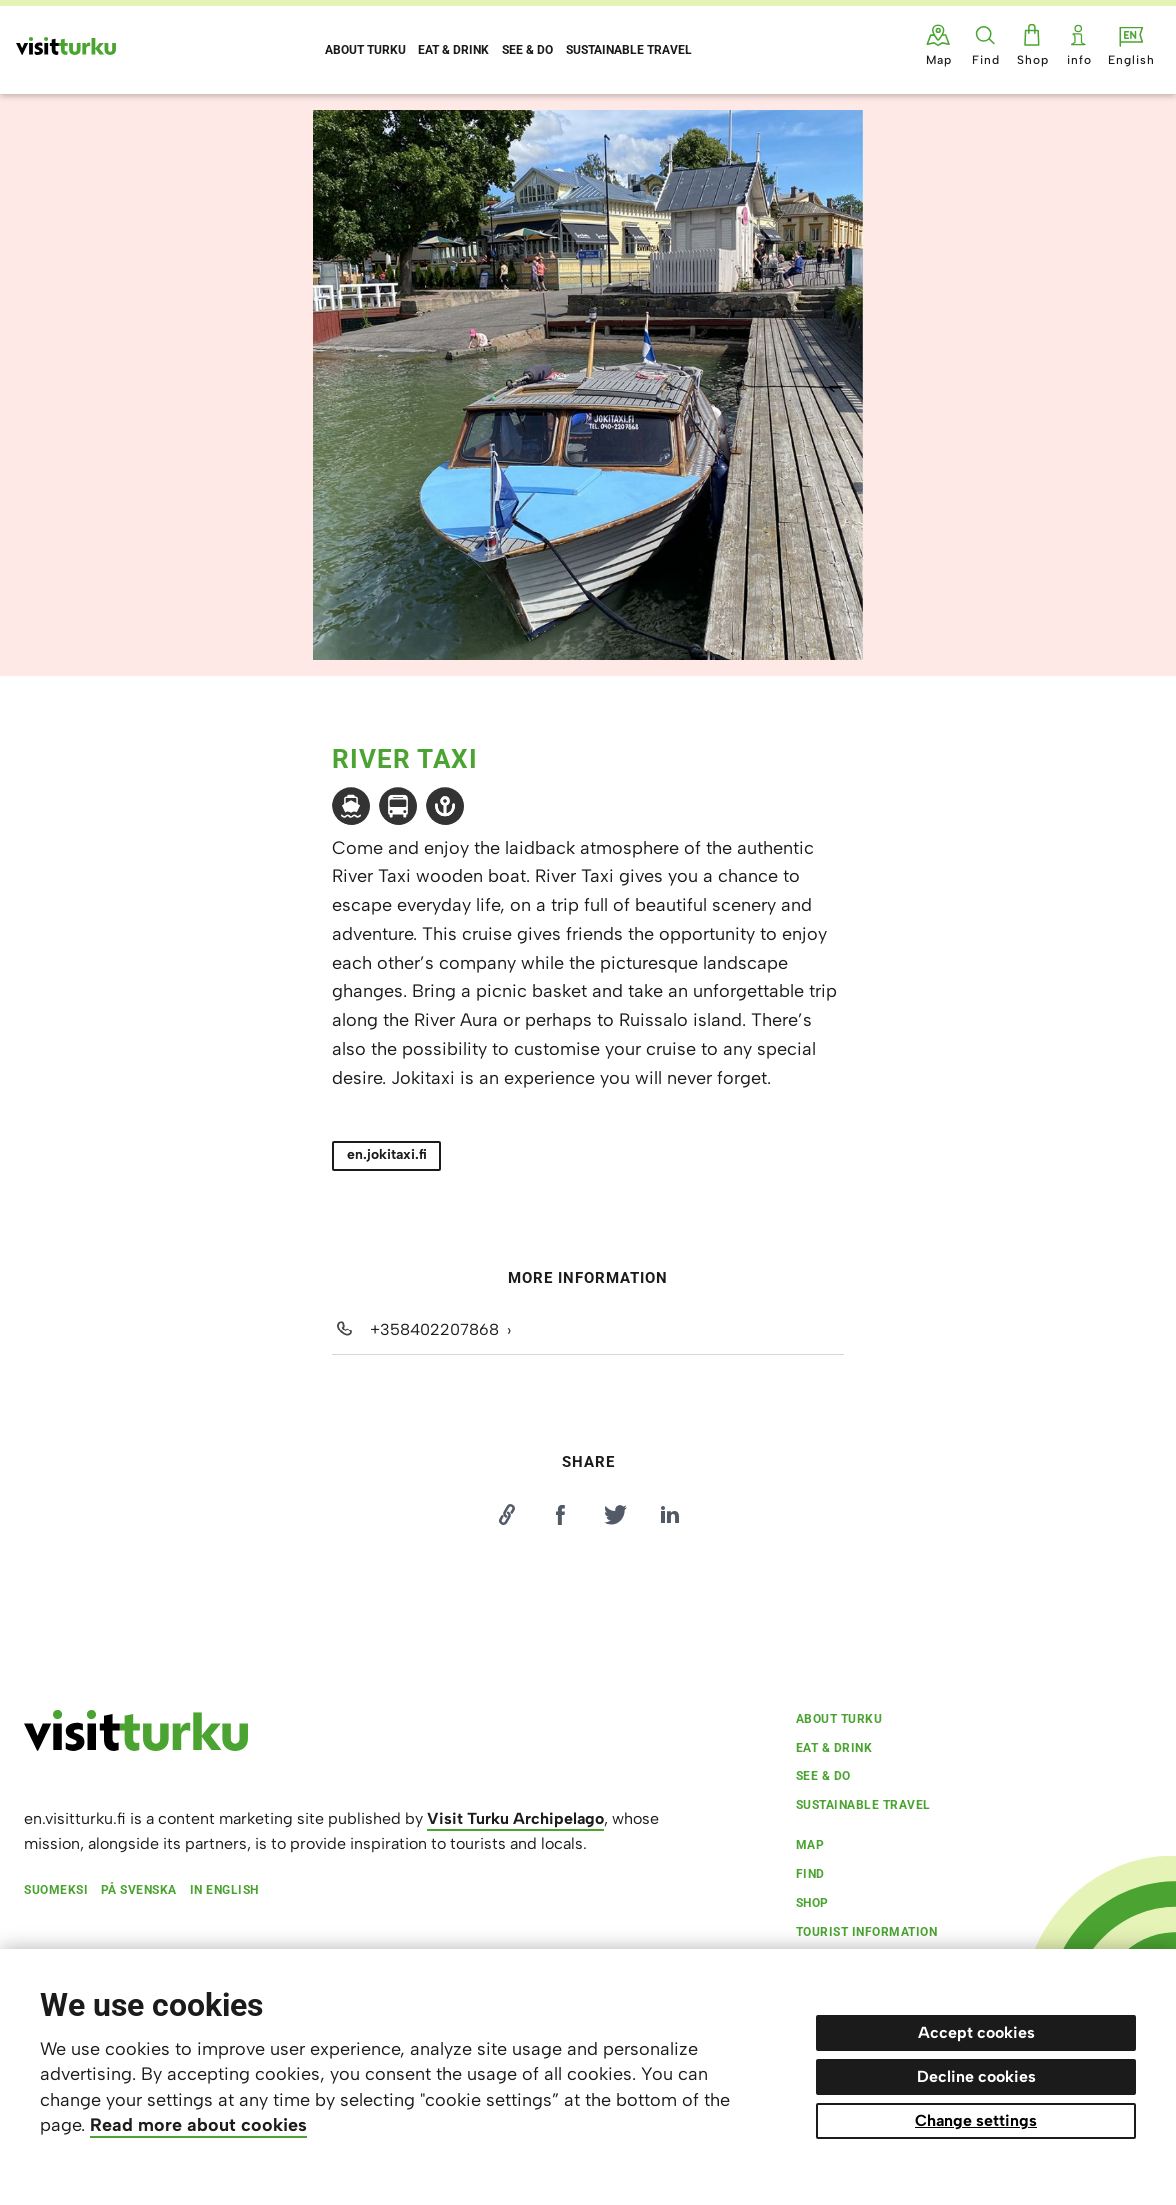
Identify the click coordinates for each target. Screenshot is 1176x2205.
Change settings (976, 2120)
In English (224, 1890)
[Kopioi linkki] (506, 1515)
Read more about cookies (198, 2125)
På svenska (139, 1890)
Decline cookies (976, 2076)
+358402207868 (434, 1329)
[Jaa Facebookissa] (561, 1515)
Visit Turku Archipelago (515, 1818)
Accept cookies (976, 2032)
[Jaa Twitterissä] (615, 1515)
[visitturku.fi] (136, 1746)
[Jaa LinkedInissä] (670, 1515)
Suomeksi (56, 1890)
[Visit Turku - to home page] (66, 46)
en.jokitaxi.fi (387, 1154)
